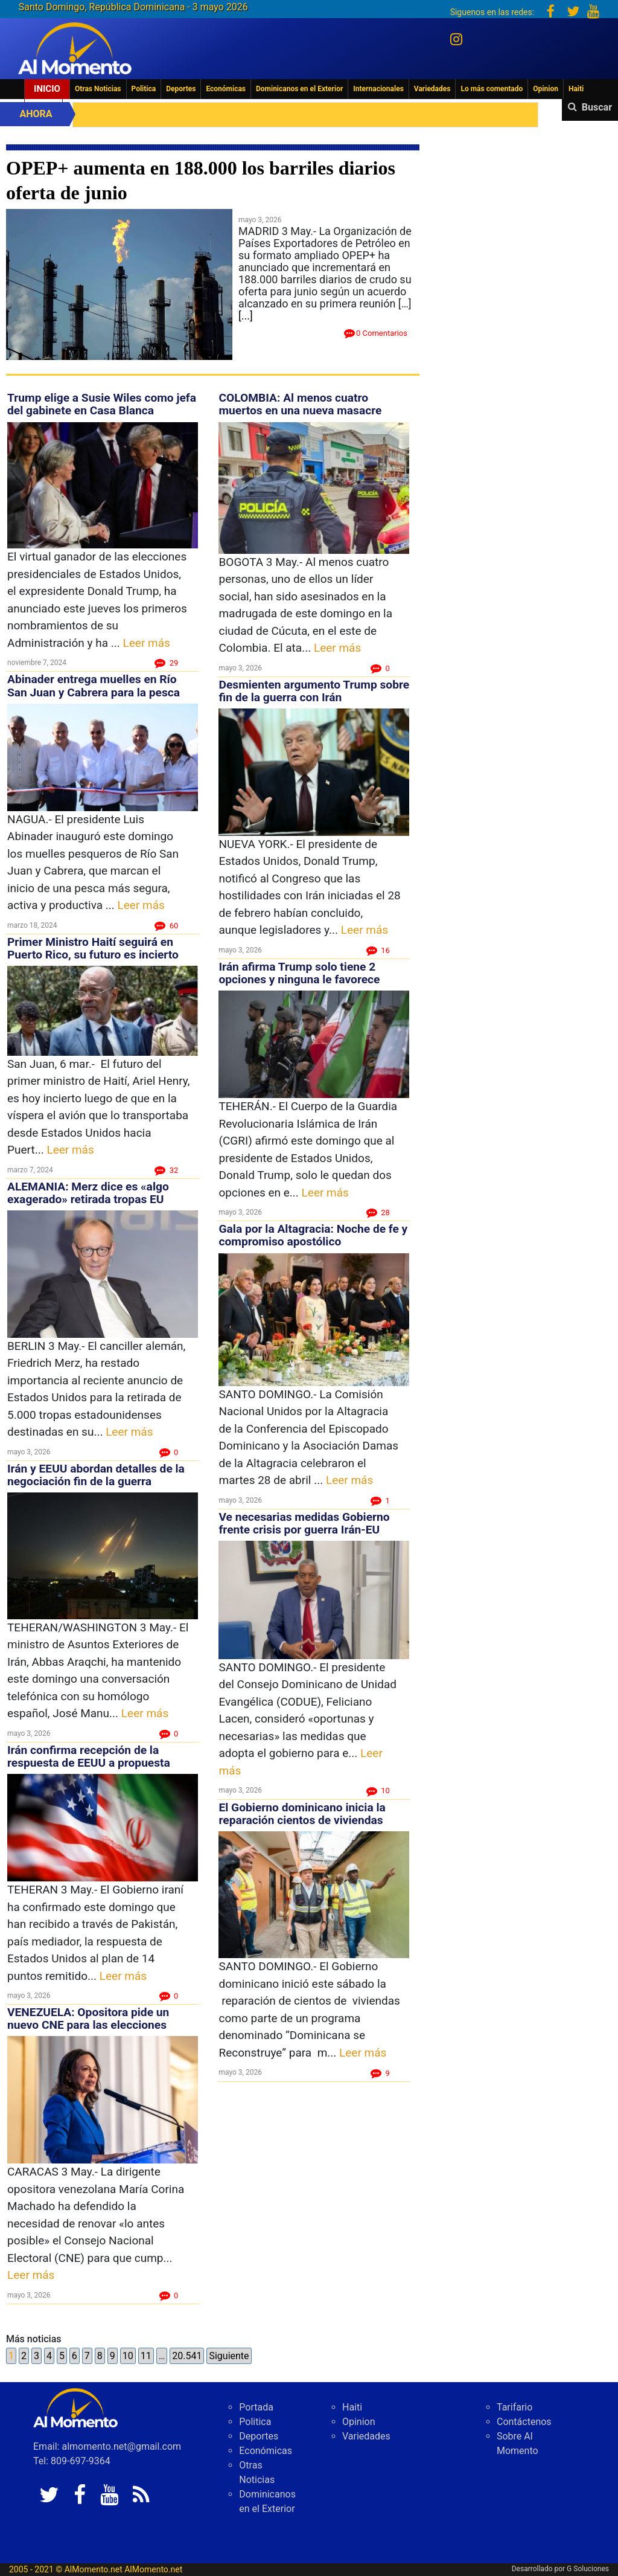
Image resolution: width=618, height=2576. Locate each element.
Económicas (226, 89)
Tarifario (514, 2407)
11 (146, 2356)
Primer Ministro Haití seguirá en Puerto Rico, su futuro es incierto (93, 948)
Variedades (432, 89)
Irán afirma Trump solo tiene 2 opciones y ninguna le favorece (299, 973)
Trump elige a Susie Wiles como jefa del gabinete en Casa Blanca (101, 404)
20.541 (187, 2356)
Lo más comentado (491, 89)
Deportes (181, 89)
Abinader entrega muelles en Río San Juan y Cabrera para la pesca (93, 685)
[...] (245, 315)
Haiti (576, 89)
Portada (256, 2407)
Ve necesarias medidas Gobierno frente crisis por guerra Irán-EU (303, 1523)
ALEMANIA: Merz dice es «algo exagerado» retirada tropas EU (88, 1193)
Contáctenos (524, 2421)
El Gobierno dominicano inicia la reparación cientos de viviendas (301, 1813)
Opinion (545, 89)
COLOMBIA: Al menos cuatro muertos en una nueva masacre (299, 404)
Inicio (47, 88)
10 (128, 2356)
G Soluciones (588, 2569)
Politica (144, 89)
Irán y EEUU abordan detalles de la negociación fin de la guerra (96, 1475)
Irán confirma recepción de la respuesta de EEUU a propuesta (88, 1756)
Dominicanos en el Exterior (299, 89)
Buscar (597, 107)
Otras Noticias (98, 89)
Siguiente (229, 2356)
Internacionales (378, 89)
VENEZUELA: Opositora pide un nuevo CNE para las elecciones (88, 2018)
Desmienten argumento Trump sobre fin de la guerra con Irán (313, 691)
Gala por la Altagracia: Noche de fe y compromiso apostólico (312, 1235)
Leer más (146, 643)
